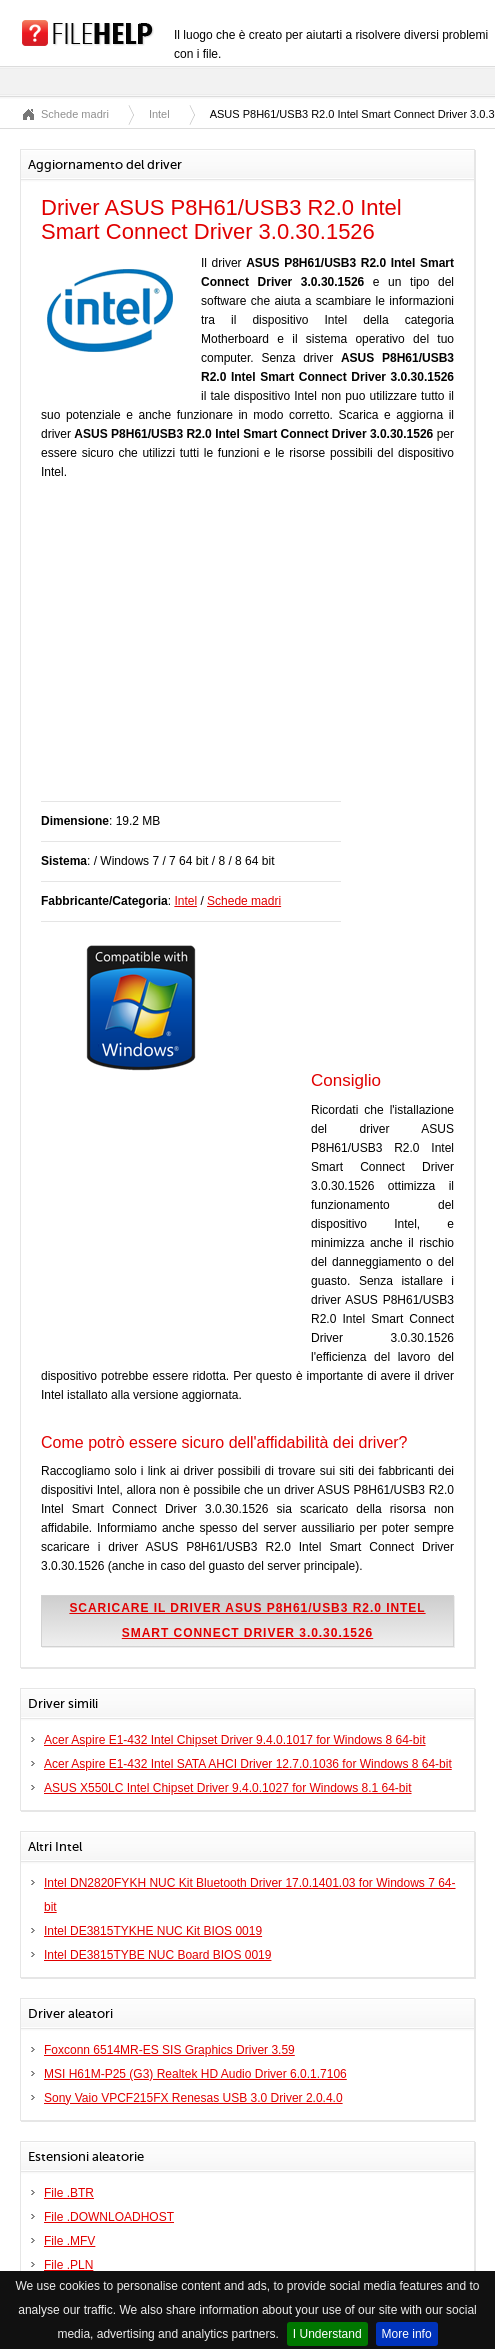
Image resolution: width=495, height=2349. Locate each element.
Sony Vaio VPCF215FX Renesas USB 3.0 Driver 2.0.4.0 (193, 2098)
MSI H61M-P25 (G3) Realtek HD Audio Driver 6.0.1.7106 (195, 2074)
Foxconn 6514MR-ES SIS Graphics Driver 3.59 (169, 2050)
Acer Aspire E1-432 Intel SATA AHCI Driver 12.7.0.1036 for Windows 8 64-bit (248, 1764)
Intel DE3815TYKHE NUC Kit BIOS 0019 (153, 1931)
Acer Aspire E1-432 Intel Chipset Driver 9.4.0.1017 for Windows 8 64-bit (235, 1740)
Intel (159, 114)
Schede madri (75, 114)
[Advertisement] (268, 651)
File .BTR (69, 2193)
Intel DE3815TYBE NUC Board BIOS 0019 (157, 1955)
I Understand (327, 2334)
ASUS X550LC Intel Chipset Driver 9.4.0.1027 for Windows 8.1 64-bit (228, 1788)
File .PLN (68, 2265)
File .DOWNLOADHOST (109, 2217)
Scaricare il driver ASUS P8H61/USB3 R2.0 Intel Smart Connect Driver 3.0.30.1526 (247, 1620)
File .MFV (69, 2241)
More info (407, 2334)
